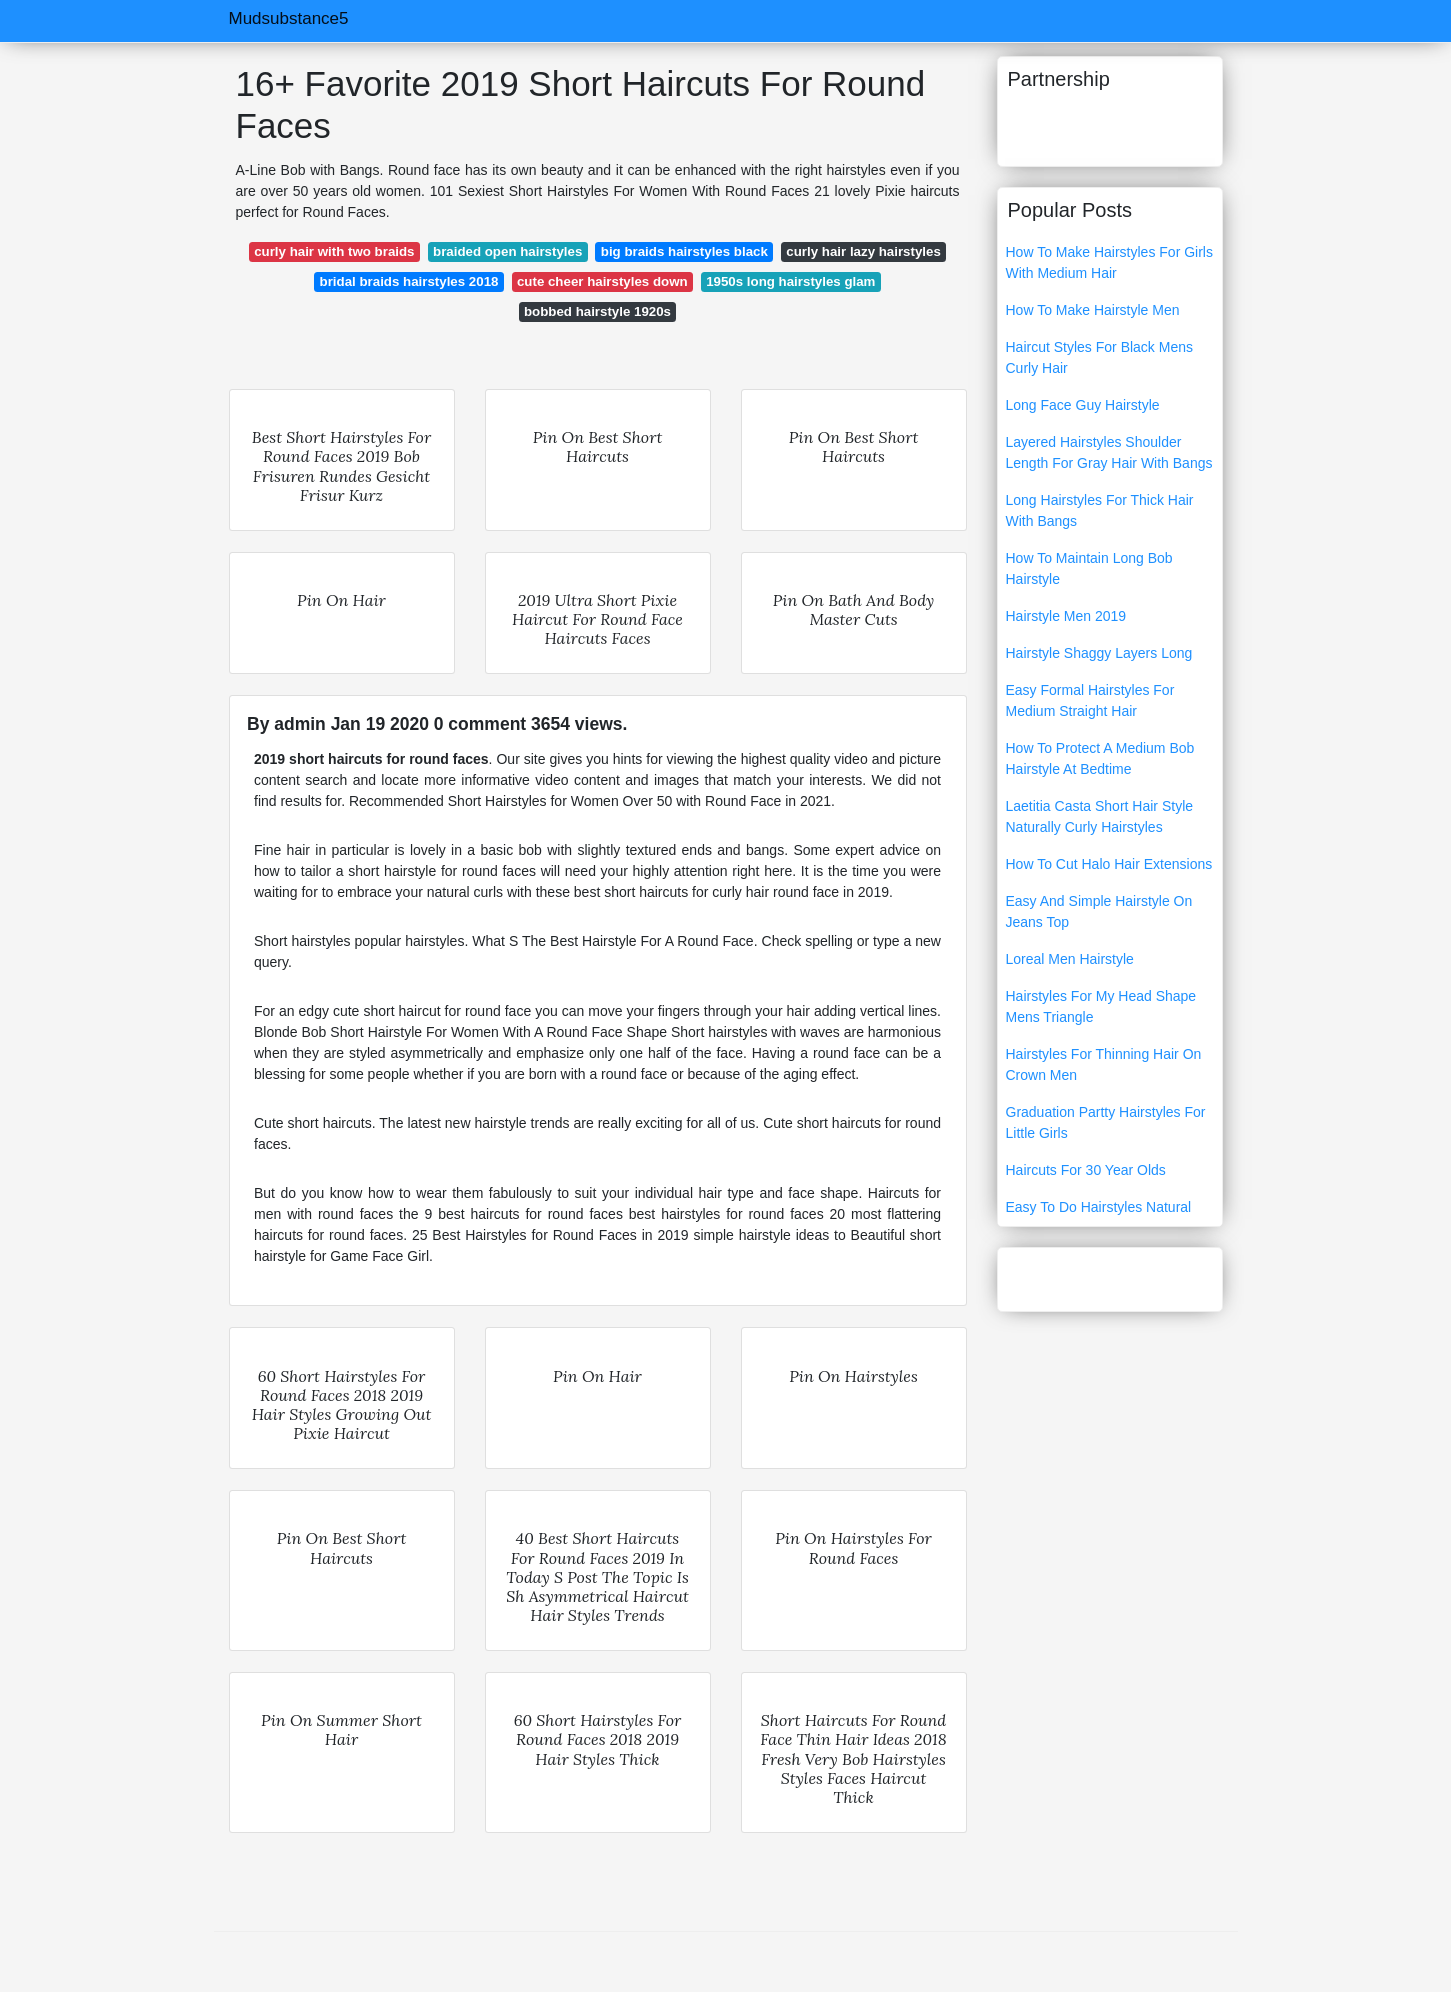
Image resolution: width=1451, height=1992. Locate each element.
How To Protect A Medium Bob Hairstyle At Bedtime (1100, 758)
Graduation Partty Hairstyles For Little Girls (1106, 1122)
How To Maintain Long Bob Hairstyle (1089, 568)
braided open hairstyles (507, 251)
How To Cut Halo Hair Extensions (1109, 864)
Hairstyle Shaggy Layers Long (1099, 653)
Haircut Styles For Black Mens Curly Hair (1100, 357)
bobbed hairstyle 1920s (597, 311)
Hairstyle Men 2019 (1066, 616)
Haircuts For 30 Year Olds (1086, 1170)
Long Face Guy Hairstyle (1083, 405)
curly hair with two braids (334, 251)
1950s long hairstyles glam (790, 281)
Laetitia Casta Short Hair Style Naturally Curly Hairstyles (1100, 816)
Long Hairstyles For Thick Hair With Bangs (1100, 510)
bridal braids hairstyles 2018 (409, 281)
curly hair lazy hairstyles (863, 251)
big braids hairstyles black (684, 251)
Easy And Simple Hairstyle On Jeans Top (1099, 911)
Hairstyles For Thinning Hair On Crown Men (1104, 1064)
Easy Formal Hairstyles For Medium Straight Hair (1090, 700)
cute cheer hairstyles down (602, 281)
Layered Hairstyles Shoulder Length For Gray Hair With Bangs (1109, 452)
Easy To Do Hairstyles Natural (1099, 1207)
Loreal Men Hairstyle (1070, 959)
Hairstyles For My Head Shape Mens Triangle (1101, 1006)
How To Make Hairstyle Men (1093, 310)
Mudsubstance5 (289, 18)
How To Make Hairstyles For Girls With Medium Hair (1109, 262)
